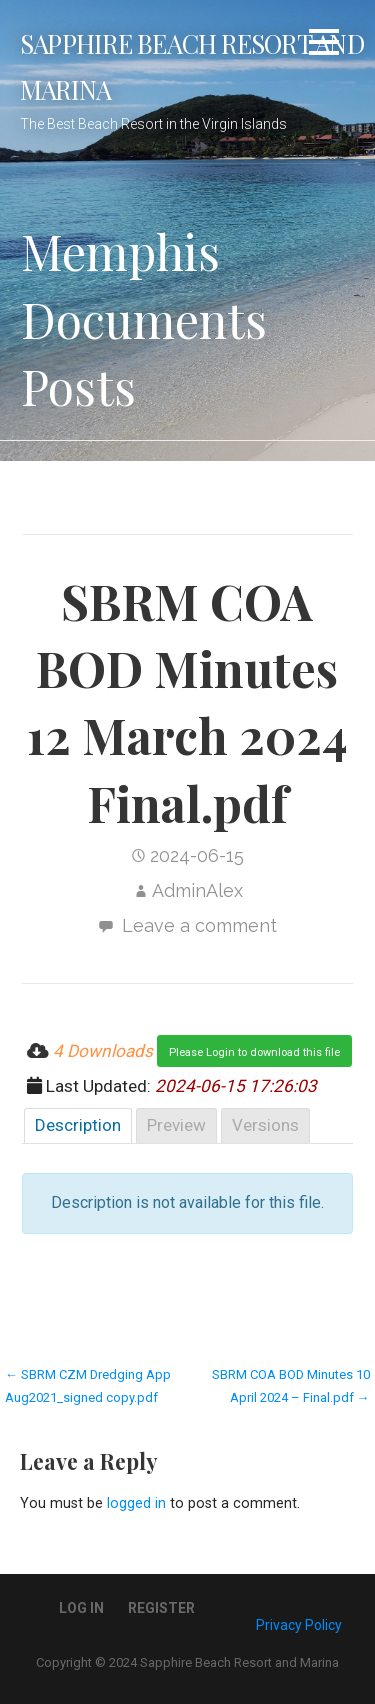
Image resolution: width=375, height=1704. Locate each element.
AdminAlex (197, 890)
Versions (265, 1125)
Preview (176, 1125)
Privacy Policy (299, 1625)
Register (161, 1608)
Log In (81, 1608)
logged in (136, 1503)
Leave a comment (199, 925)
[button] (324, 45)
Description (78, 1125)
